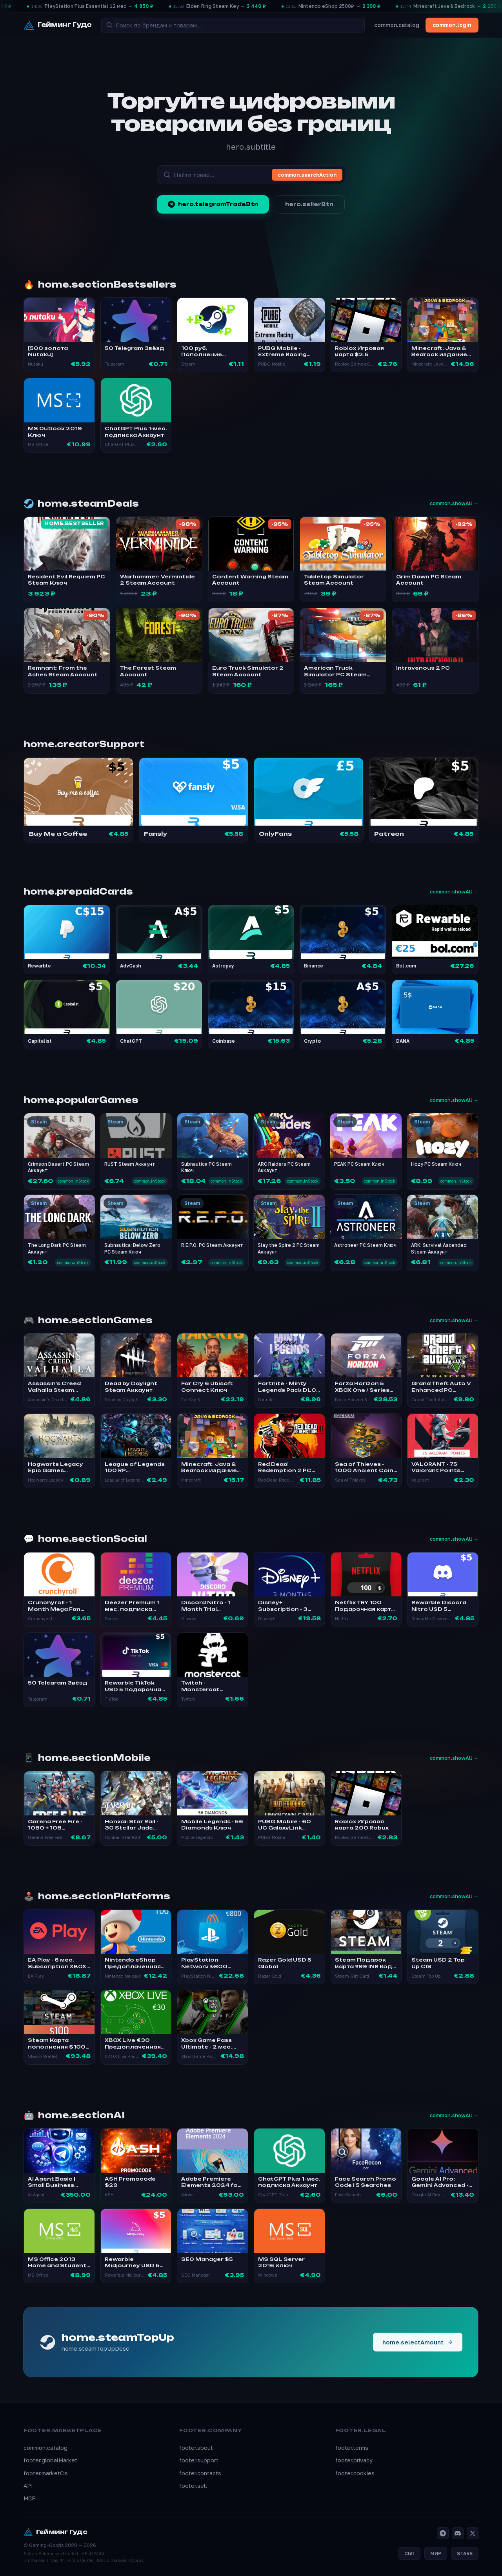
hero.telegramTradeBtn (213, 204)
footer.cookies (355, 2473)
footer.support (198, 2460)
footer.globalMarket (50, 2460)
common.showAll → (454, 503)
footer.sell (193, 2485)
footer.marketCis (46, 2473)
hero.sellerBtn (309, 204)
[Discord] (458, 2533)
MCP (30, 2498)
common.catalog (396, 25)
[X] (472, 2533)
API (28, 2485)
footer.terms (351, 2447)
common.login (452, 25)
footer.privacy (354, 2460)
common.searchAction (307, 175)
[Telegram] (443, 2533)
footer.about (196, 2447)
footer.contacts (200, 2473)
